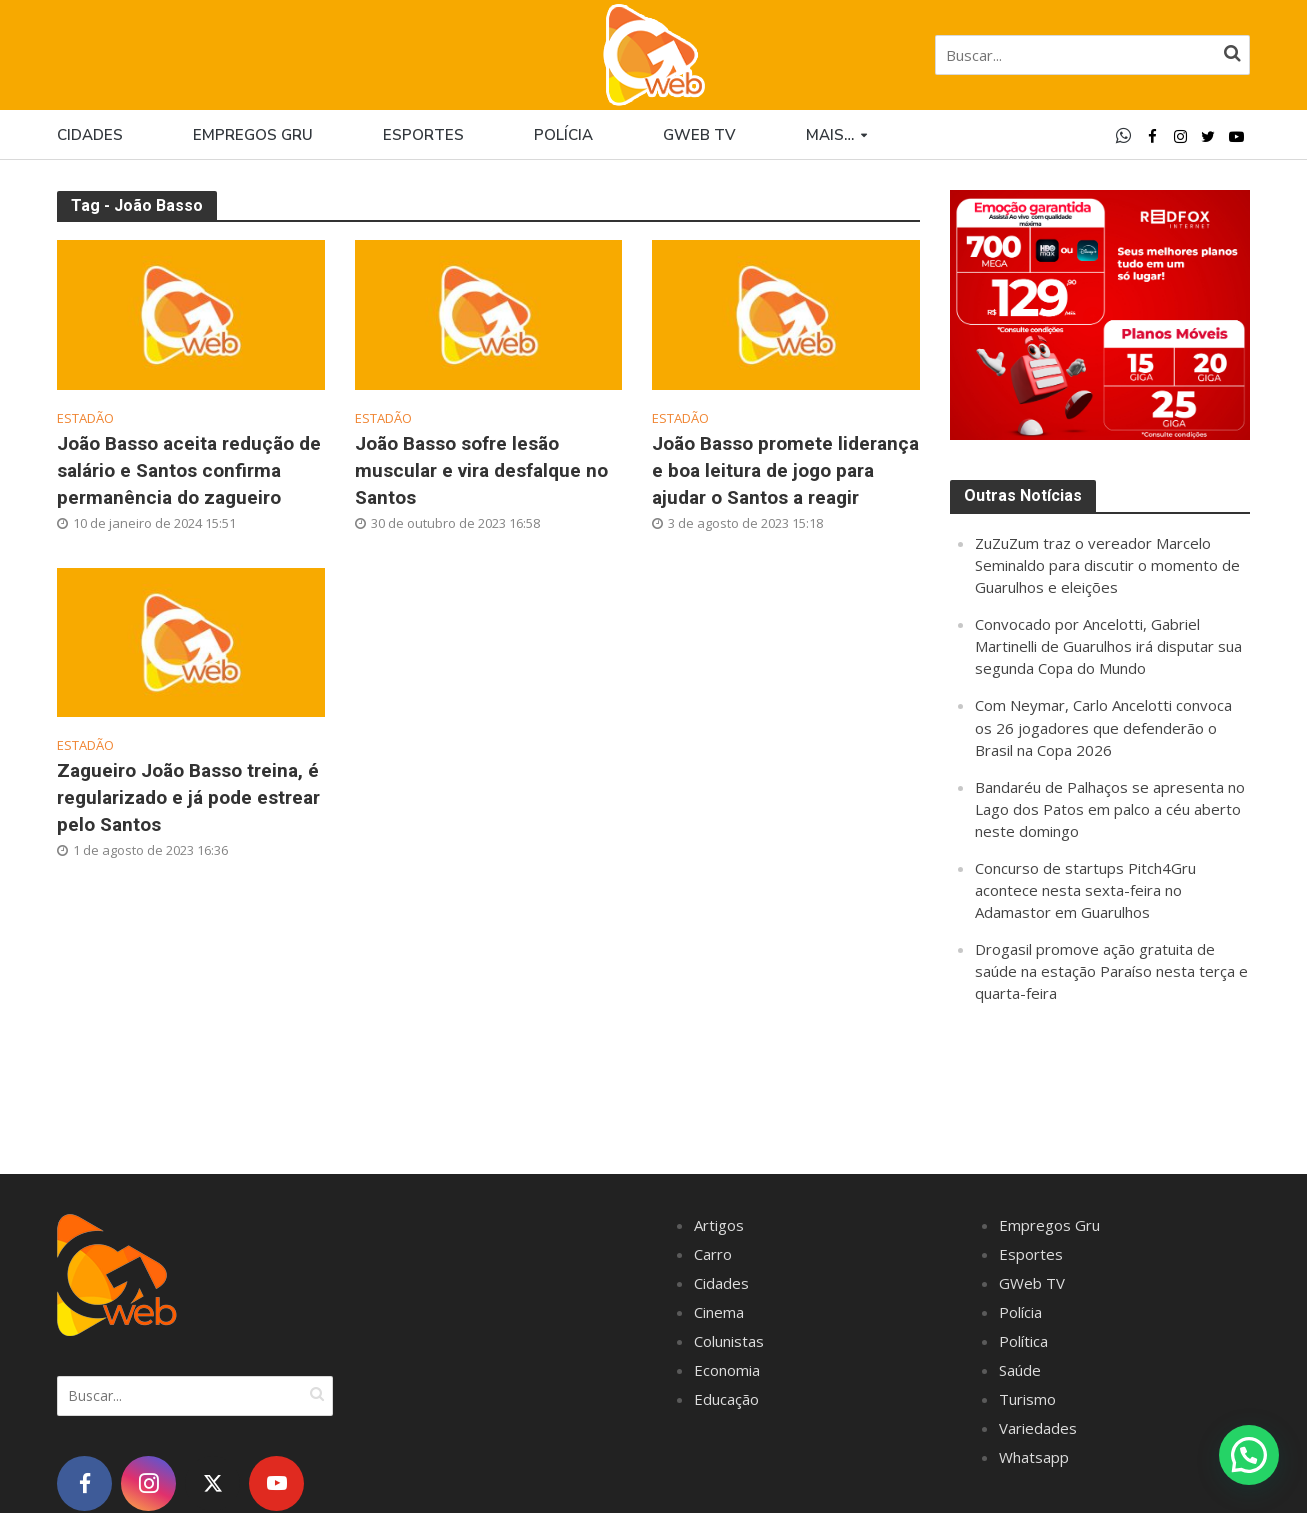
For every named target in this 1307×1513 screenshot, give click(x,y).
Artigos (719, 1225)
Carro (713, 1254)
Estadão (85, 418)
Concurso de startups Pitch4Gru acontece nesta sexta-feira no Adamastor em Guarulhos (1085, 890)
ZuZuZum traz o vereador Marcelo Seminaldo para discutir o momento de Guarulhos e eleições (1107, 565)
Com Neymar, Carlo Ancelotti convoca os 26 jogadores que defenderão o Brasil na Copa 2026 (1103, 727)
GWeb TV (1032, 1283)
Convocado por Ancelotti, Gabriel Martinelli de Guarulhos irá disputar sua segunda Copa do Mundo (1108, 646)
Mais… (830, 135)
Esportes (423, 135)
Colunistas (729, 1341)
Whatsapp (1034, 1457)
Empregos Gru (253, 135)
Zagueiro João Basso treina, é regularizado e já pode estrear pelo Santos (188, 797)
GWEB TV (699, 135)
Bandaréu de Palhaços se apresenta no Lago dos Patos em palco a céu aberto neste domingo (1110, 809)
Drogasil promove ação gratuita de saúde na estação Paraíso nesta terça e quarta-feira (1111, 971)
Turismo (1027, 1399)
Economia (727, 1370)
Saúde (1020, 1370)
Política (1023, 1341)
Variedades (1038, 1428)
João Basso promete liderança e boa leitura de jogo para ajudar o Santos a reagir (785, 470)
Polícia (563, 135)
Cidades (90, 135)
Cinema (719, 1312)
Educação (726, 1399)
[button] (1249, 1455)
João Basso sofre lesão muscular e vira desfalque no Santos (481, 470)
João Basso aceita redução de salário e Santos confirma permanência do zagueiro (189, 470)
